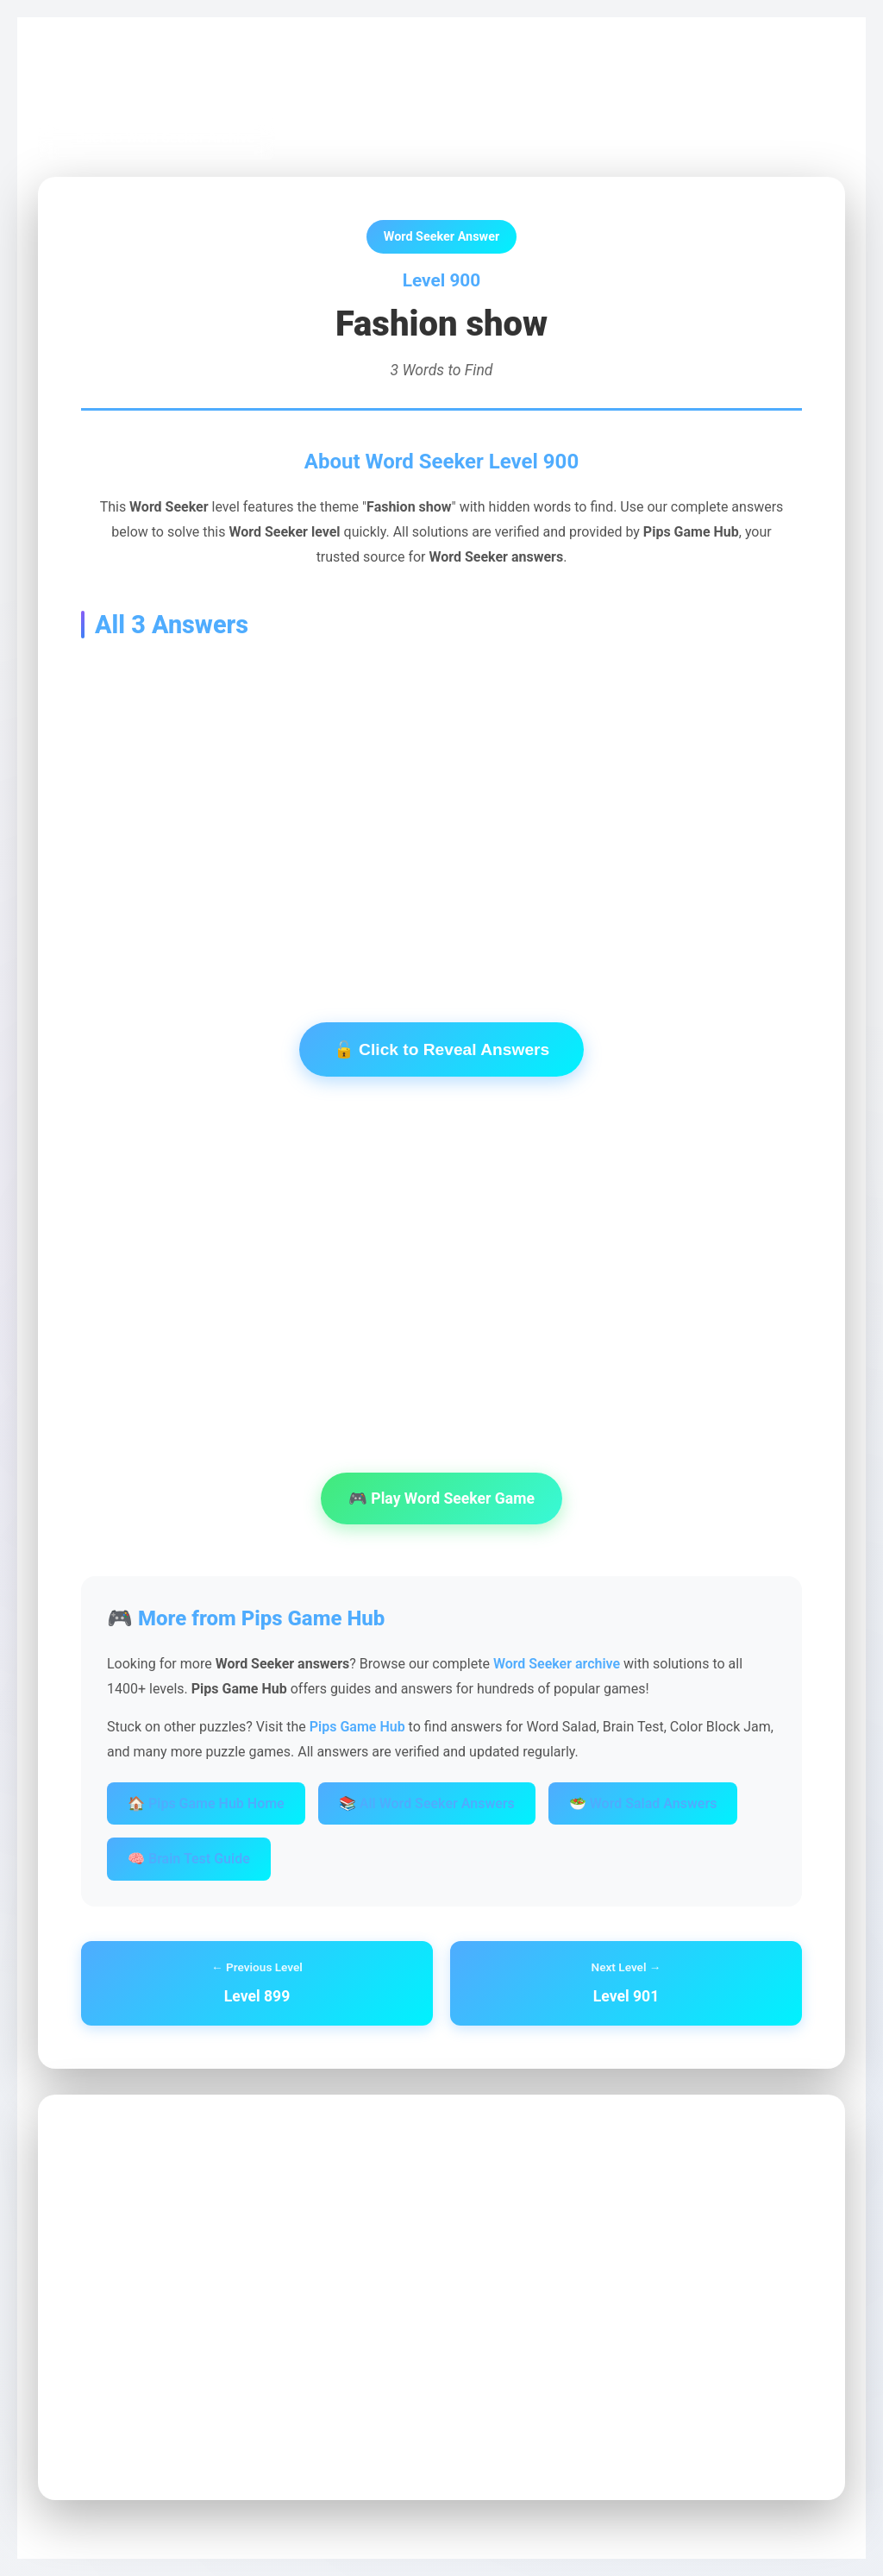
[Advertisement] (441, 804)
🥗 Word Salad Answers (643, 1803)
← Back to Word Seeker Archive (156, 137)
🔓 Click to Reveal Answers (441, 1049)
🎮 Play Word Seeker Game (441, 1498)
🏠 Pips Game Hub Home (206, 1803)
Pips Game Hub (98, 79)
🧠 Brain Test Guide (189, 1858)
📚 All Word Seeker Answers (427, 1803)
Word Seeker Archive (224, 79)
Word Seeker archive (556, 1664)
